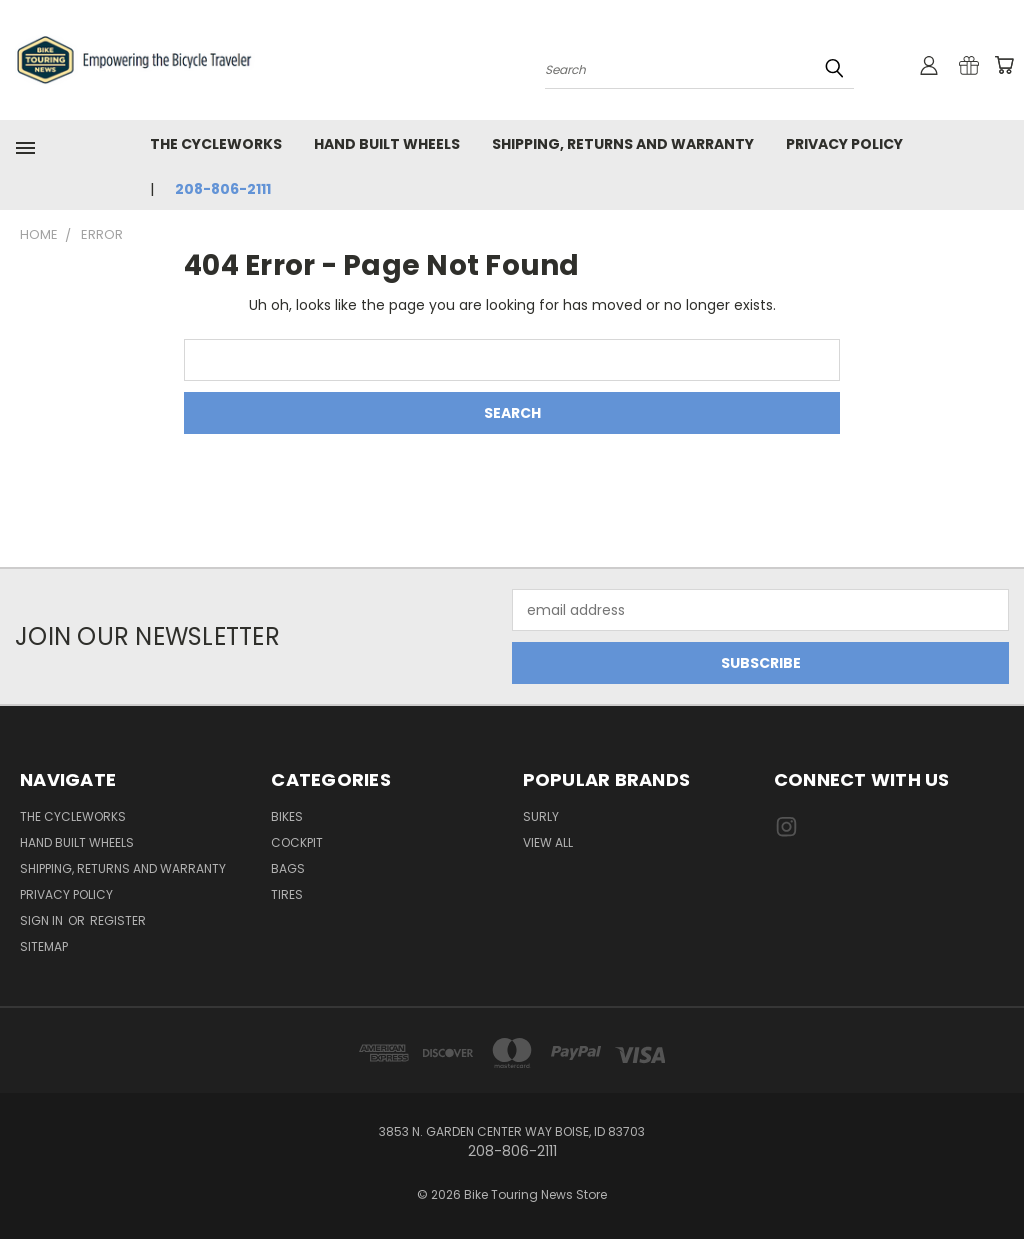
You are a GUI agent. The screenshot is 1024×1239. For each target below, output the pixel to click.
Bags (288, 868)
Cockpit (297, 842)
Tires (287, 894)
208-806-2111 (223, 189)
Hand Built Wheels (387, 144)
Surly (541, 816)
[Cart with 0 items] (1004, 65)
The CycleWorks (216, 144)
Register (118, 920)
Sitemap (44, 946)
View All (548, 842)
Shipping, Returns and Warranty (623, 144)
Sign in (43, 920)
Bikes (287, 816)
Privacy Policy (844, 144)
